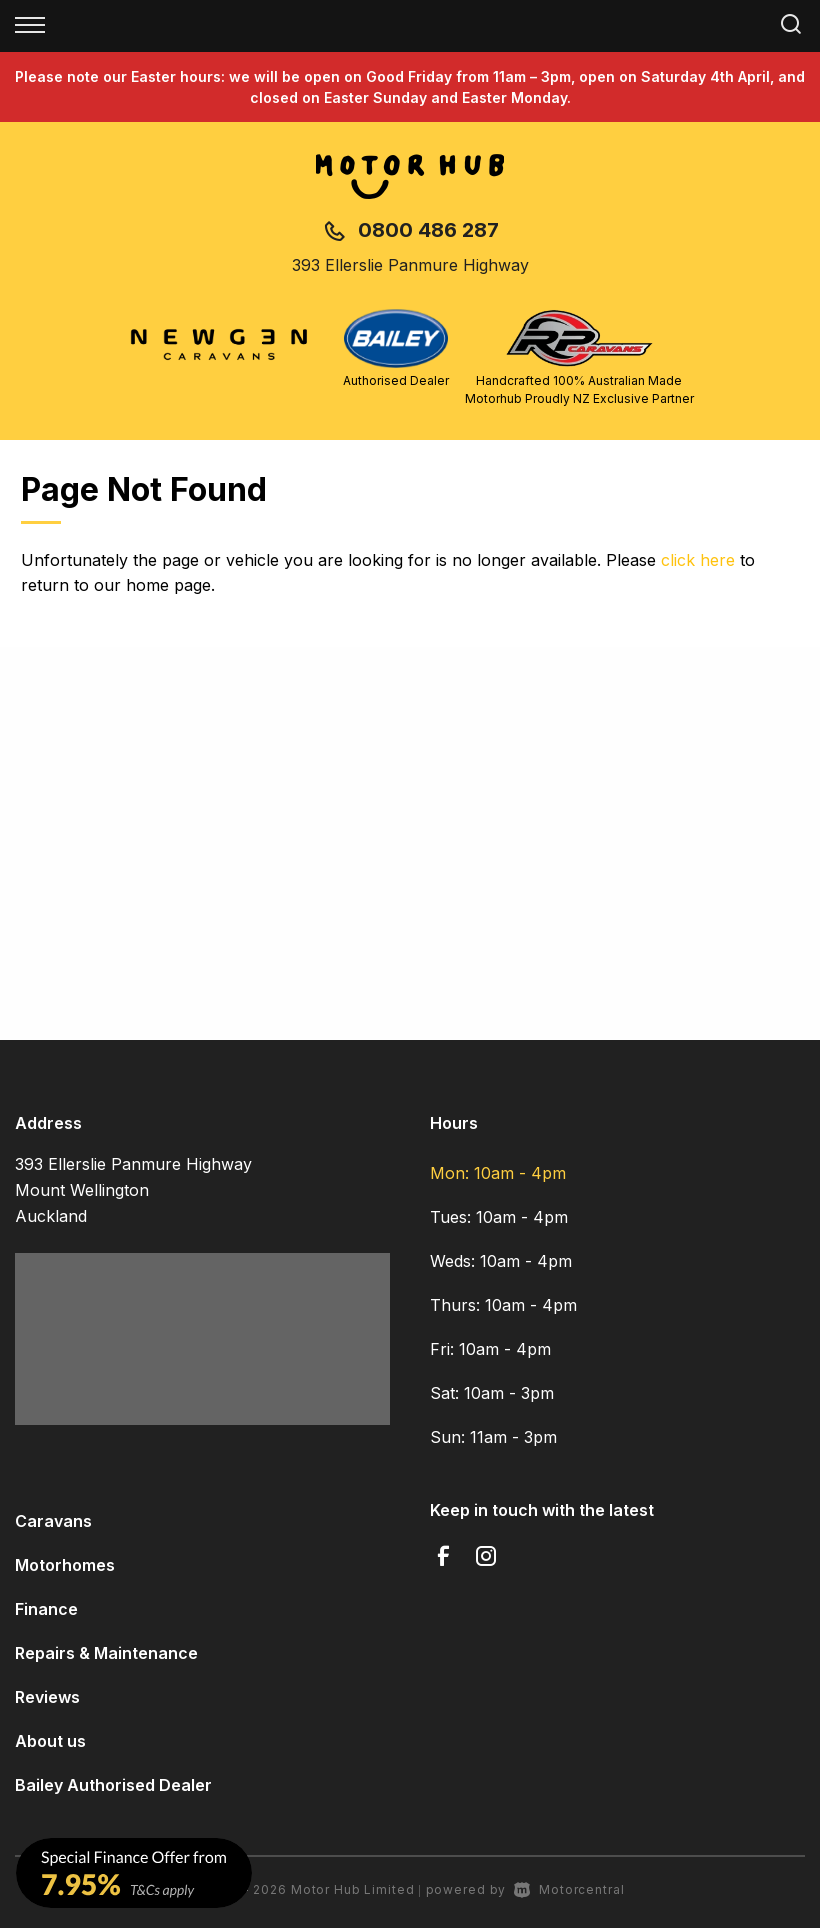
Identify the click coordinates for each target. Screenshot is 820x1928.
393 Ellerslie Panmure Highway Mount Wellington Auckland (133, 1190)
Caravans (53, 1521)
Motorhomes (65, 1565)
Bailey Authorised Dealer (113, 1785)
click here (698, 560)
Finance (46, 1609)
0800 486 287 (428, 230)
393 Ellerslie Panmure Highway (410, 265)
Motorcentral (569, 1889)
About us (50, 1741)
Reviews (47, 1697)
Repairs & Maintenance (106, 1653)
